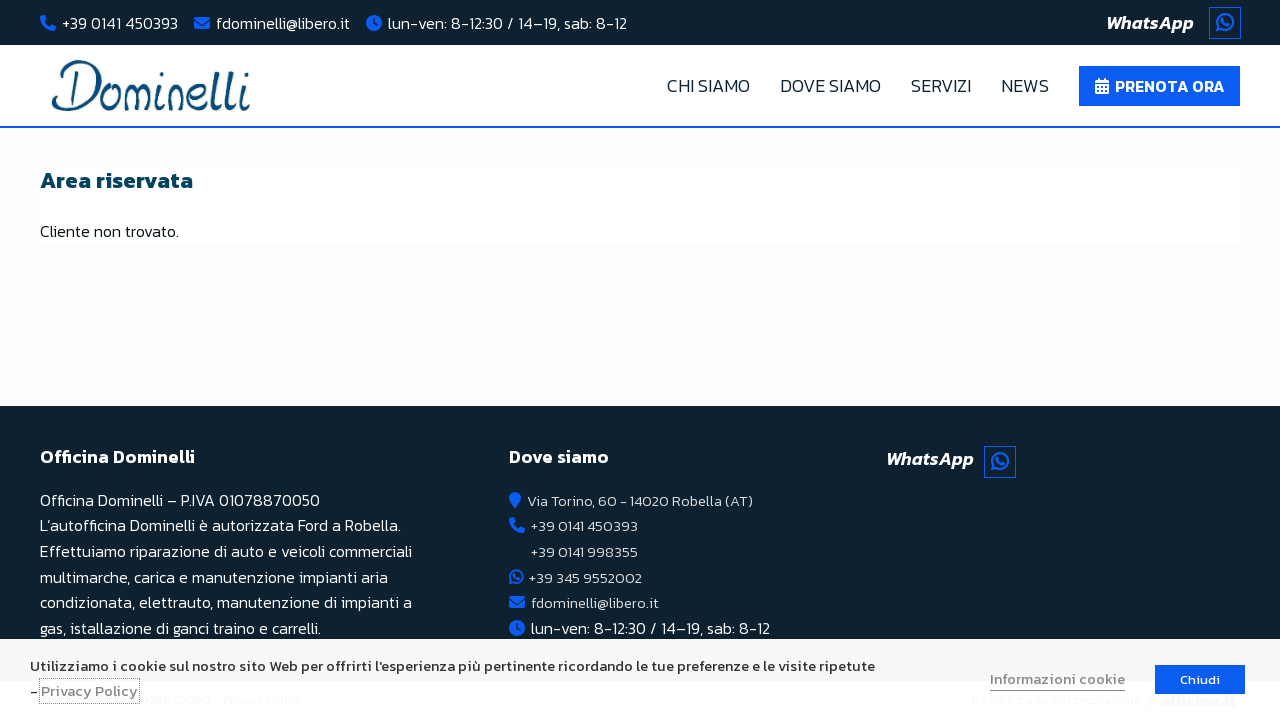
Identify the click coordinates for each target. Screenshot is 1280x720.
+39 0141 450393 (120, 23)
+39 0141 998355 (587, 551)
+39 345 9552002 (588, 577)
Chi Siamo (708, 85)
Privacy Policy (89, 691)
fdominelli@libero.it (283, 23)
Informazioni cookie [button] (1057, 679)
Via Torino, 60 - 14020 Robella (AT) (649, 500)
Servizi (941, 85)
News (1025, 85)
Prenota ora (1170, 86)
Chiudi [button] (1200, 679)
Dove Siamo (830, 85)
